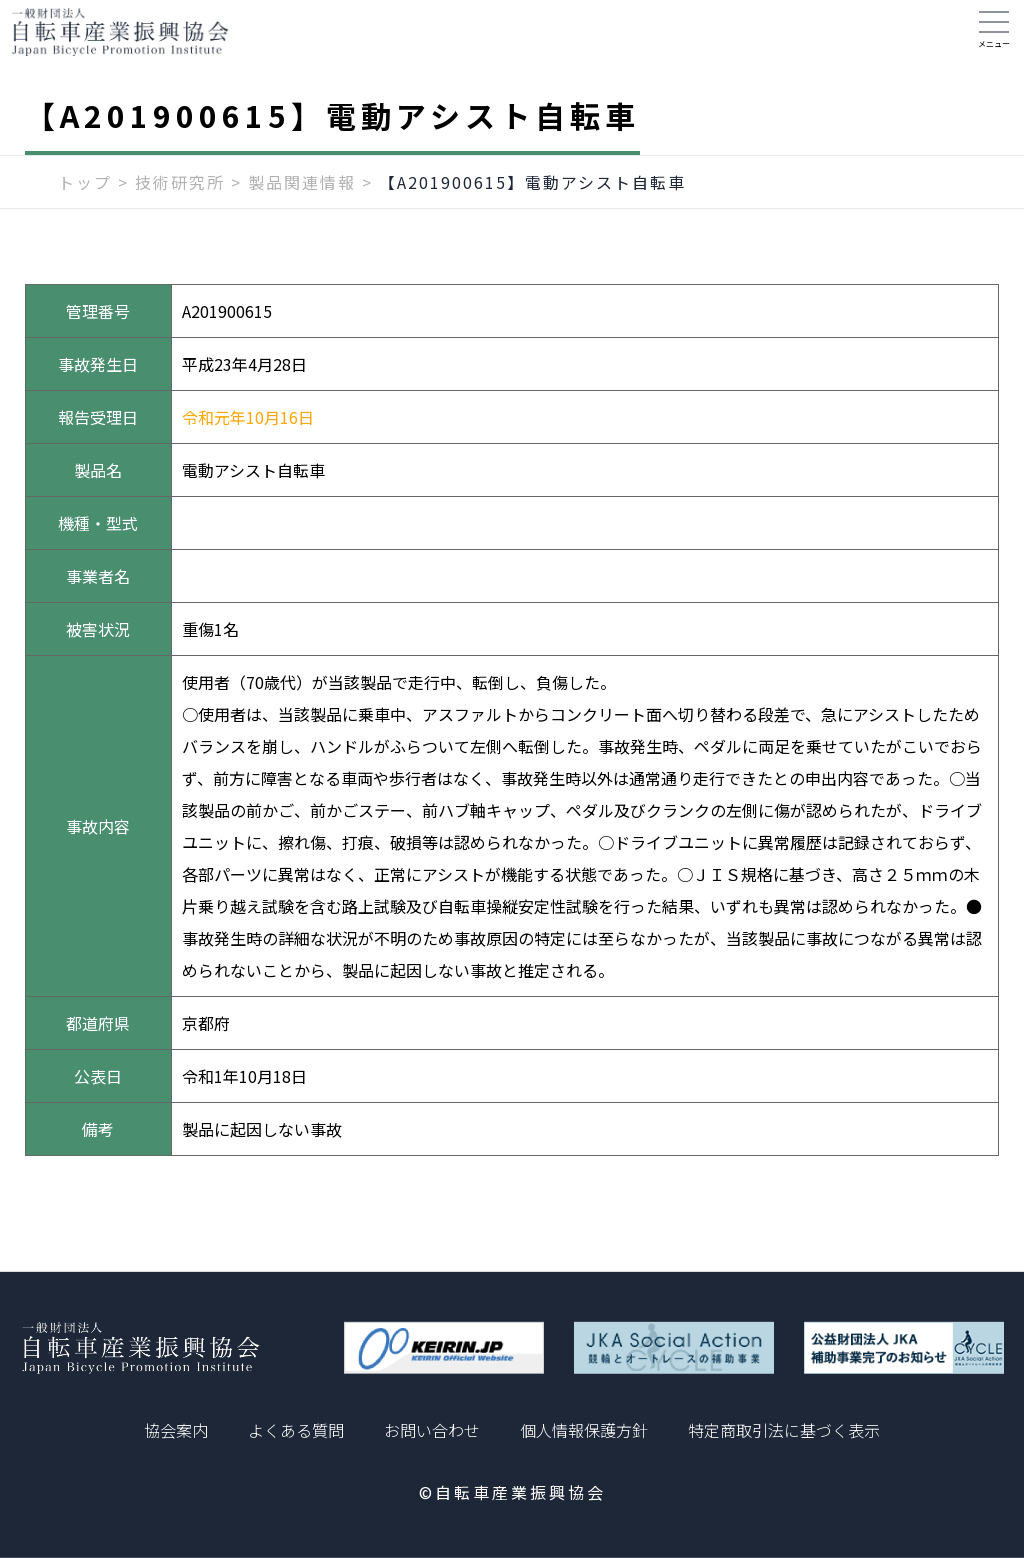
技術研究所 (180, 197)
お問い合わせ (432, 1430)
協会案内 (176, 1430)
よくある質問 (296, 1430)
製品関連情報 (302, 197)
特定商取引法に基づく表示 (784, 1430)
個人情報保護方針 (584, 1430)
